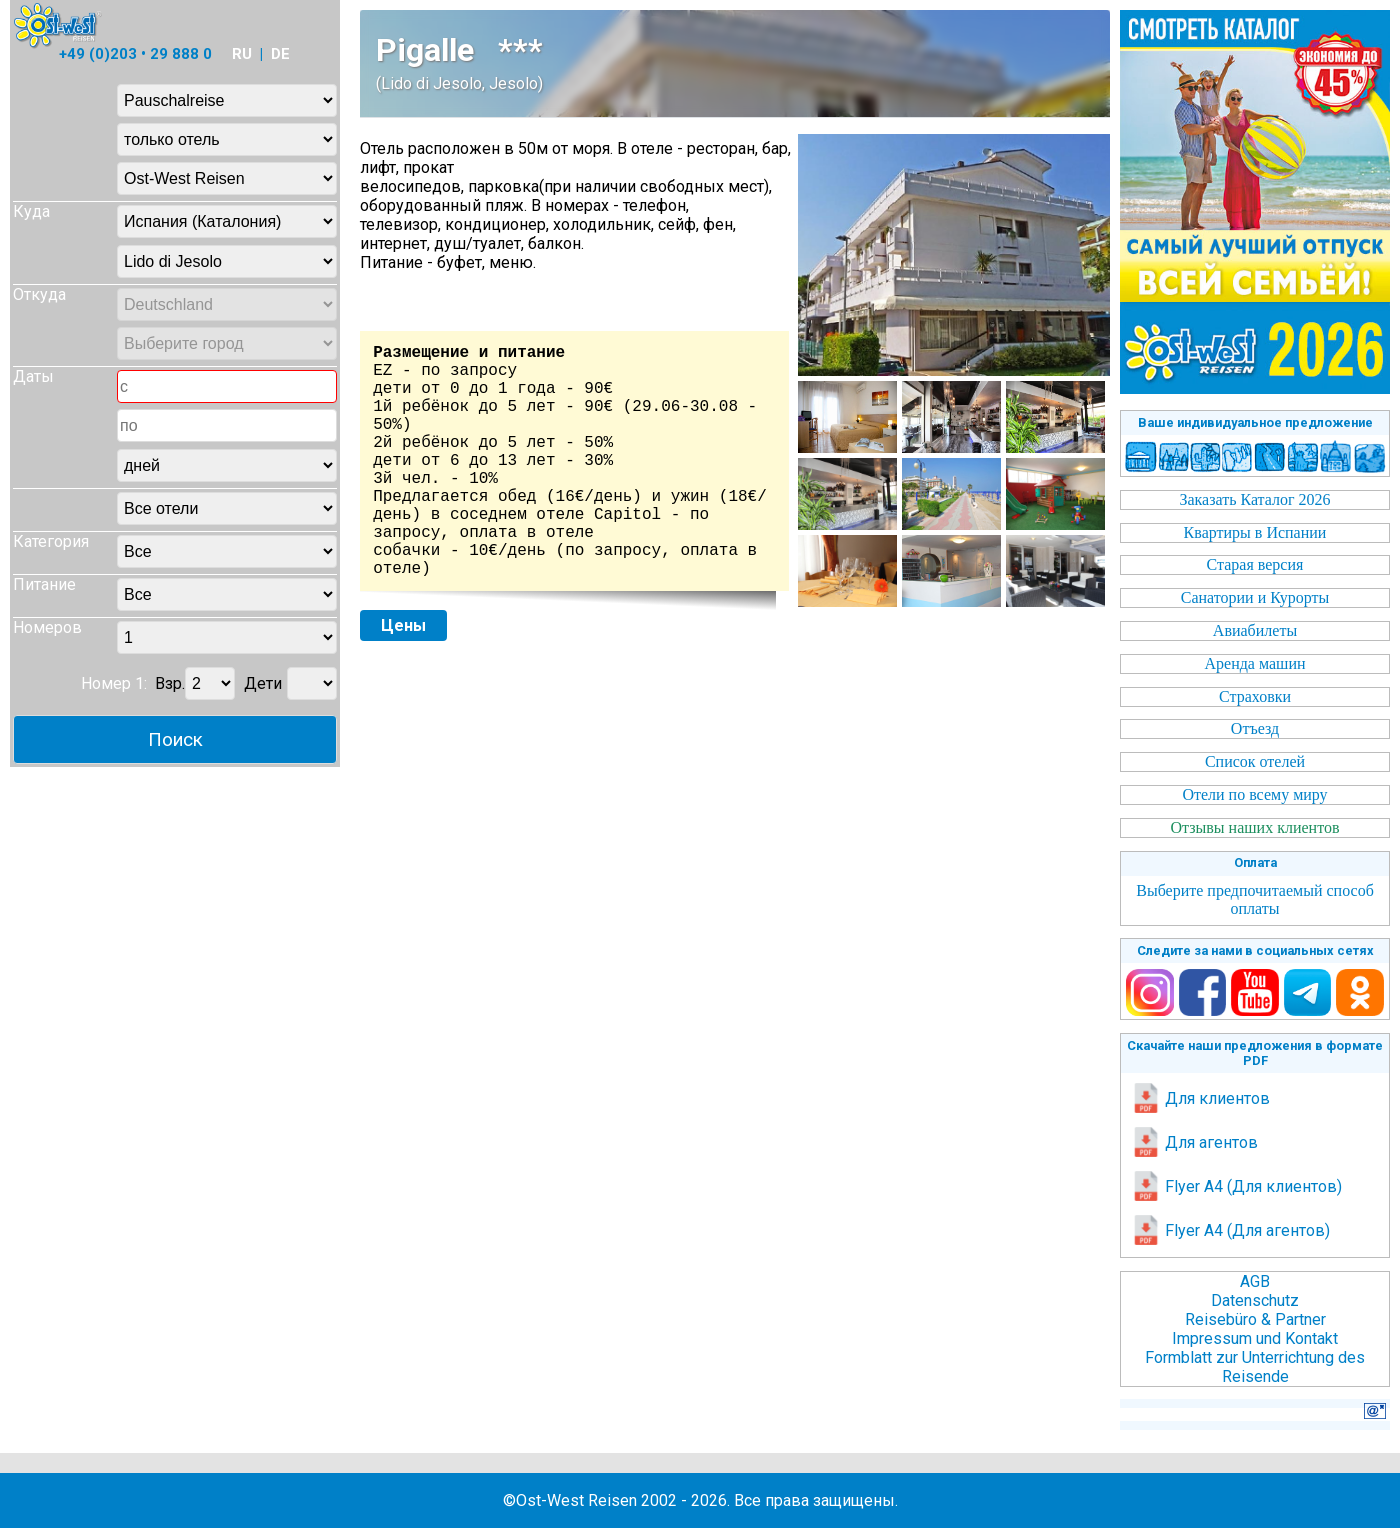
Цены (403, 625)
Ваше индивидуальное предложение (1255, 422)
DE (280, 54)
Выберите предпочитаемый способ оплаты (1255, 899)
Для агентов (1194, 1142)
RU (242, 54)
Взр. (170, 683)
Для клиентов (1200, 1098)
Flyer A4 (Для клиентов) (1236, 1186)
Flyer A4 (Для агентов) (1230, 1230)
